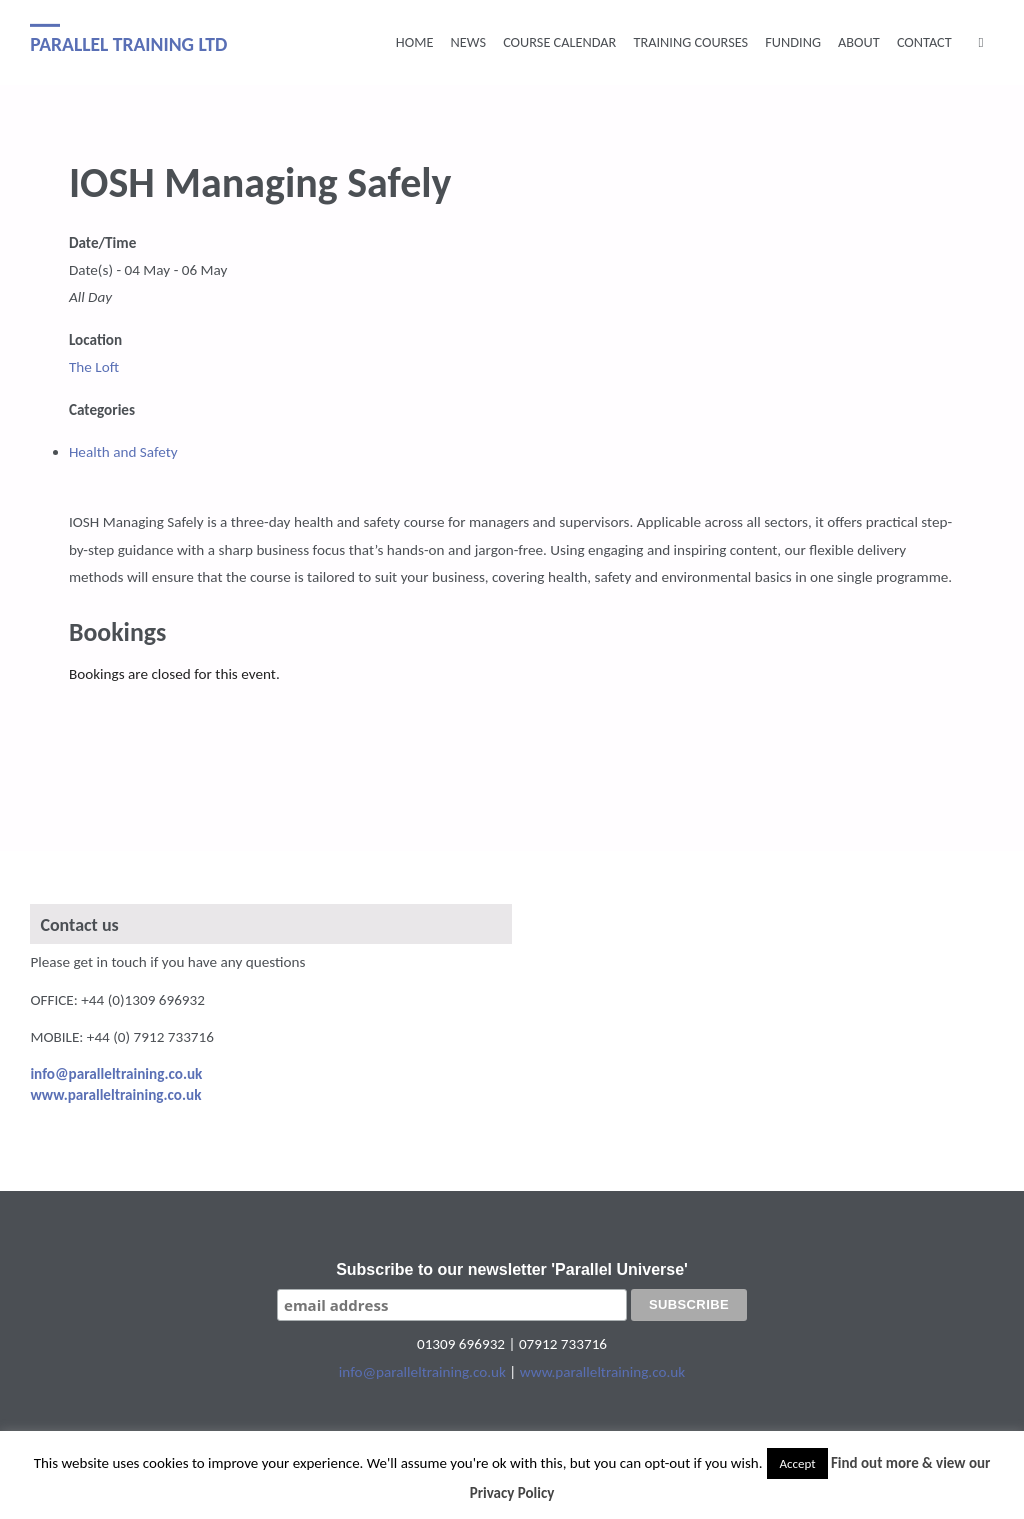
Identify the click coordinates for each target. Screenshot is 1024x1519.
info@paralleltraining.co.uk (422, 1372)
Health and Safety (123, 452)
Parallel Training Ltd (129, 43)
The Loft (94, 367)
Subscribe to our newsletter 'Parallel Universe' (512, 1269)
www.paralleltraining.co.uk (602, 1372)
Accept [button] (797, 1463)
